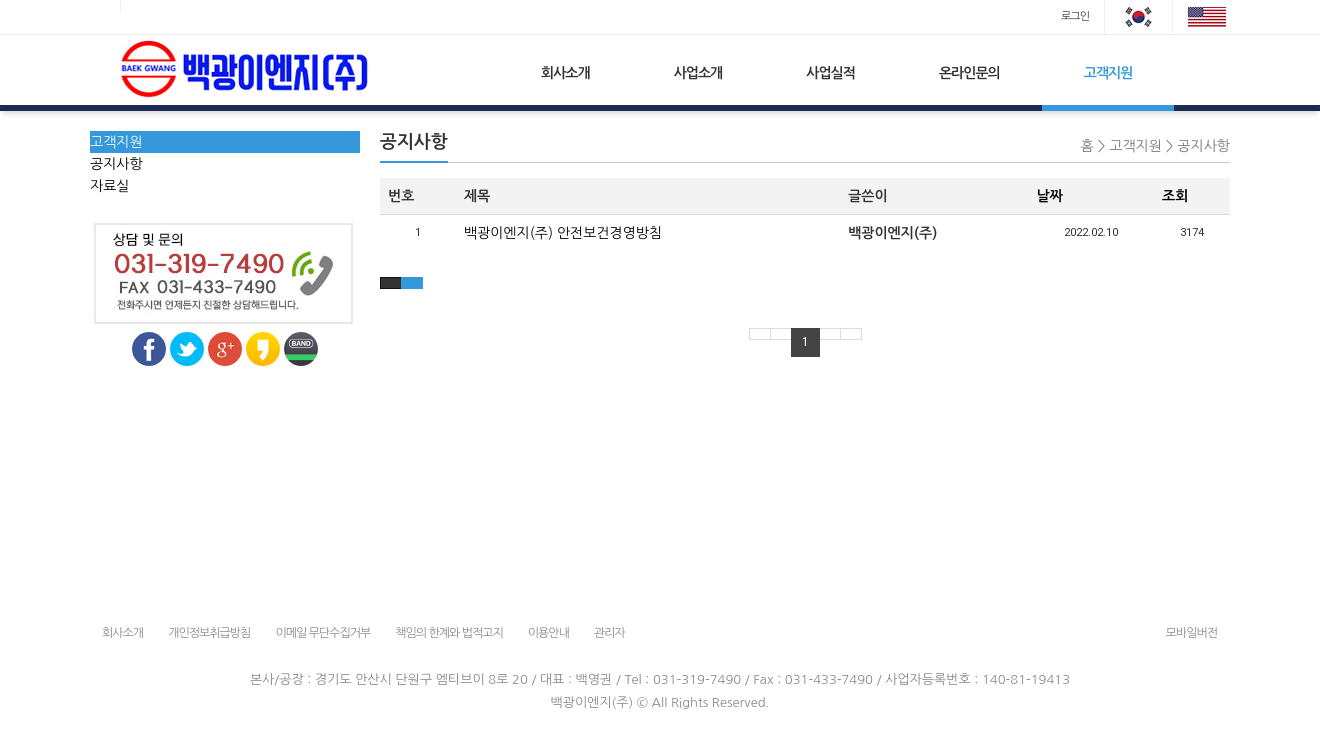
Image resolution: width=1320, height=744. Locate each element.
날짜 (1050, 196)
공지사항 (116, 164)
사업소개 (698, 73)
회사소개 (565, 73)
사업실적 (830, 73)
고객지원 (1108, 73)
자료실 (109, 186)
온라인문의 (969, 73)
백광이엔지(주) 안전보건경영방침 (563, 233)
